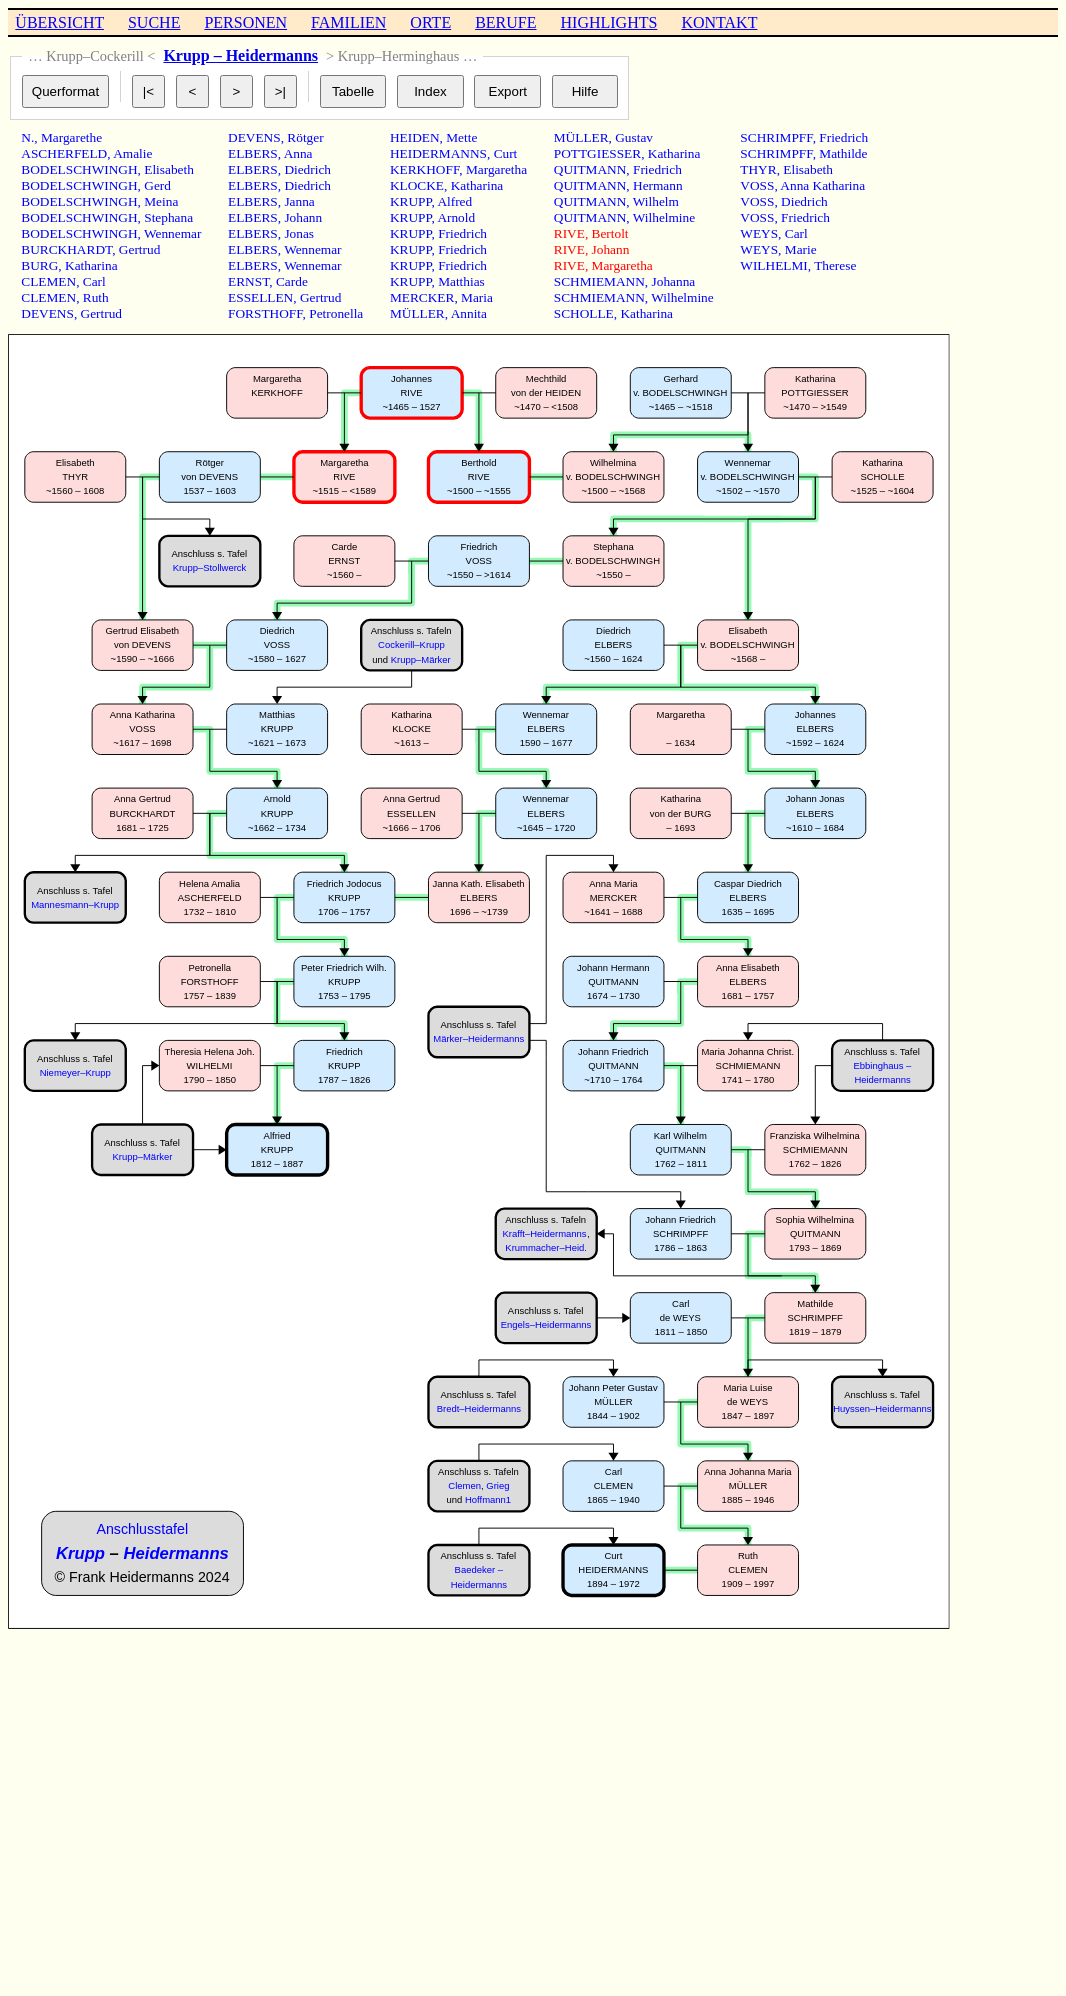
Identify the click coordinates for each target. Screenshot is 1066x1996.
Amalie (132, 153)
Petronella (336, 313)
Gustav (634, 137)
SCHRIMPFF (776, 137)
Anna (298, 153)
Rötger (305, 137)
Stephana (168, 217)
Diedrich (307, 169)
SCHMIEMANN (599, 281)
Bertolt (610, 233)
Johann (303, 217)
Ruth (96, 297)
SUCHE (154, 22)
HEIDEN (415, 137)
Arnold (456, 217)
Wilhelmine (664, 217)
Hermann (658, 185)
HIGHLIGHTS (609, 22)
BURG (39, 265)
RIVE (569, 233)
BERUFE (505, 22)
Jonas (299, 233)
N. (27, 137)
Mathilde (843, 153)
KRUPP (411, 201)
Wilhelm (656, 201)
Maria (477, 297)
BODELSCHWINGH (79, 169)
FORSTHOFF (265, 313)
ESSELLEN (260, 297)
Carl (94, 281)
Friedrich (462, 233)
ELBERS (253, 153)
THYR (758, 169)
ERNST (248, 281)
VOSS (757, 185)
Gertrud (139, 249)
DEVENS (47, 313)
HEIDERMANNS (438, 153)
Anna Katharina (822, 185)
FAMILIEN (348, 22)
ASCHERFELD (64, 153)
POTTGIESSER (597, 153)
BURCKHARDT (66, 249)
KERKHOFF (424, 169)
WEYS (759, 233)
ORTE (430, 22)
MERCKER (422, 297)
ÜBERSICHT (59, 22)
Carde (292, 281)
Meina (161, 201)
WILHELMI (773, 265)
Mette (461, 137)
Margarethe (71, 137)
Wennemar (172, 233)
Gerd (157, 185)
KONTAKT (719, 22)
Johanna (674, 281)
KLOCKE (417, 185)
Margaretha (496, 169)
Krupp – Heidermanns (240, 55)
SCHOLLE (584, 313)
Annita (469, 313)
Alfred (454, 201)
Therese (835, 265)
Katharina (91, 265)
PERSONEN (245, 22)
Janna (299, 201)
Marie (801, 249)
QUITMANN (590, 169)
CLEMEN (48, 281)
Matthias (461, 281)
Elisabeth (169, 169)
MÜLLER (417, 313)
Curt (506, 153)
